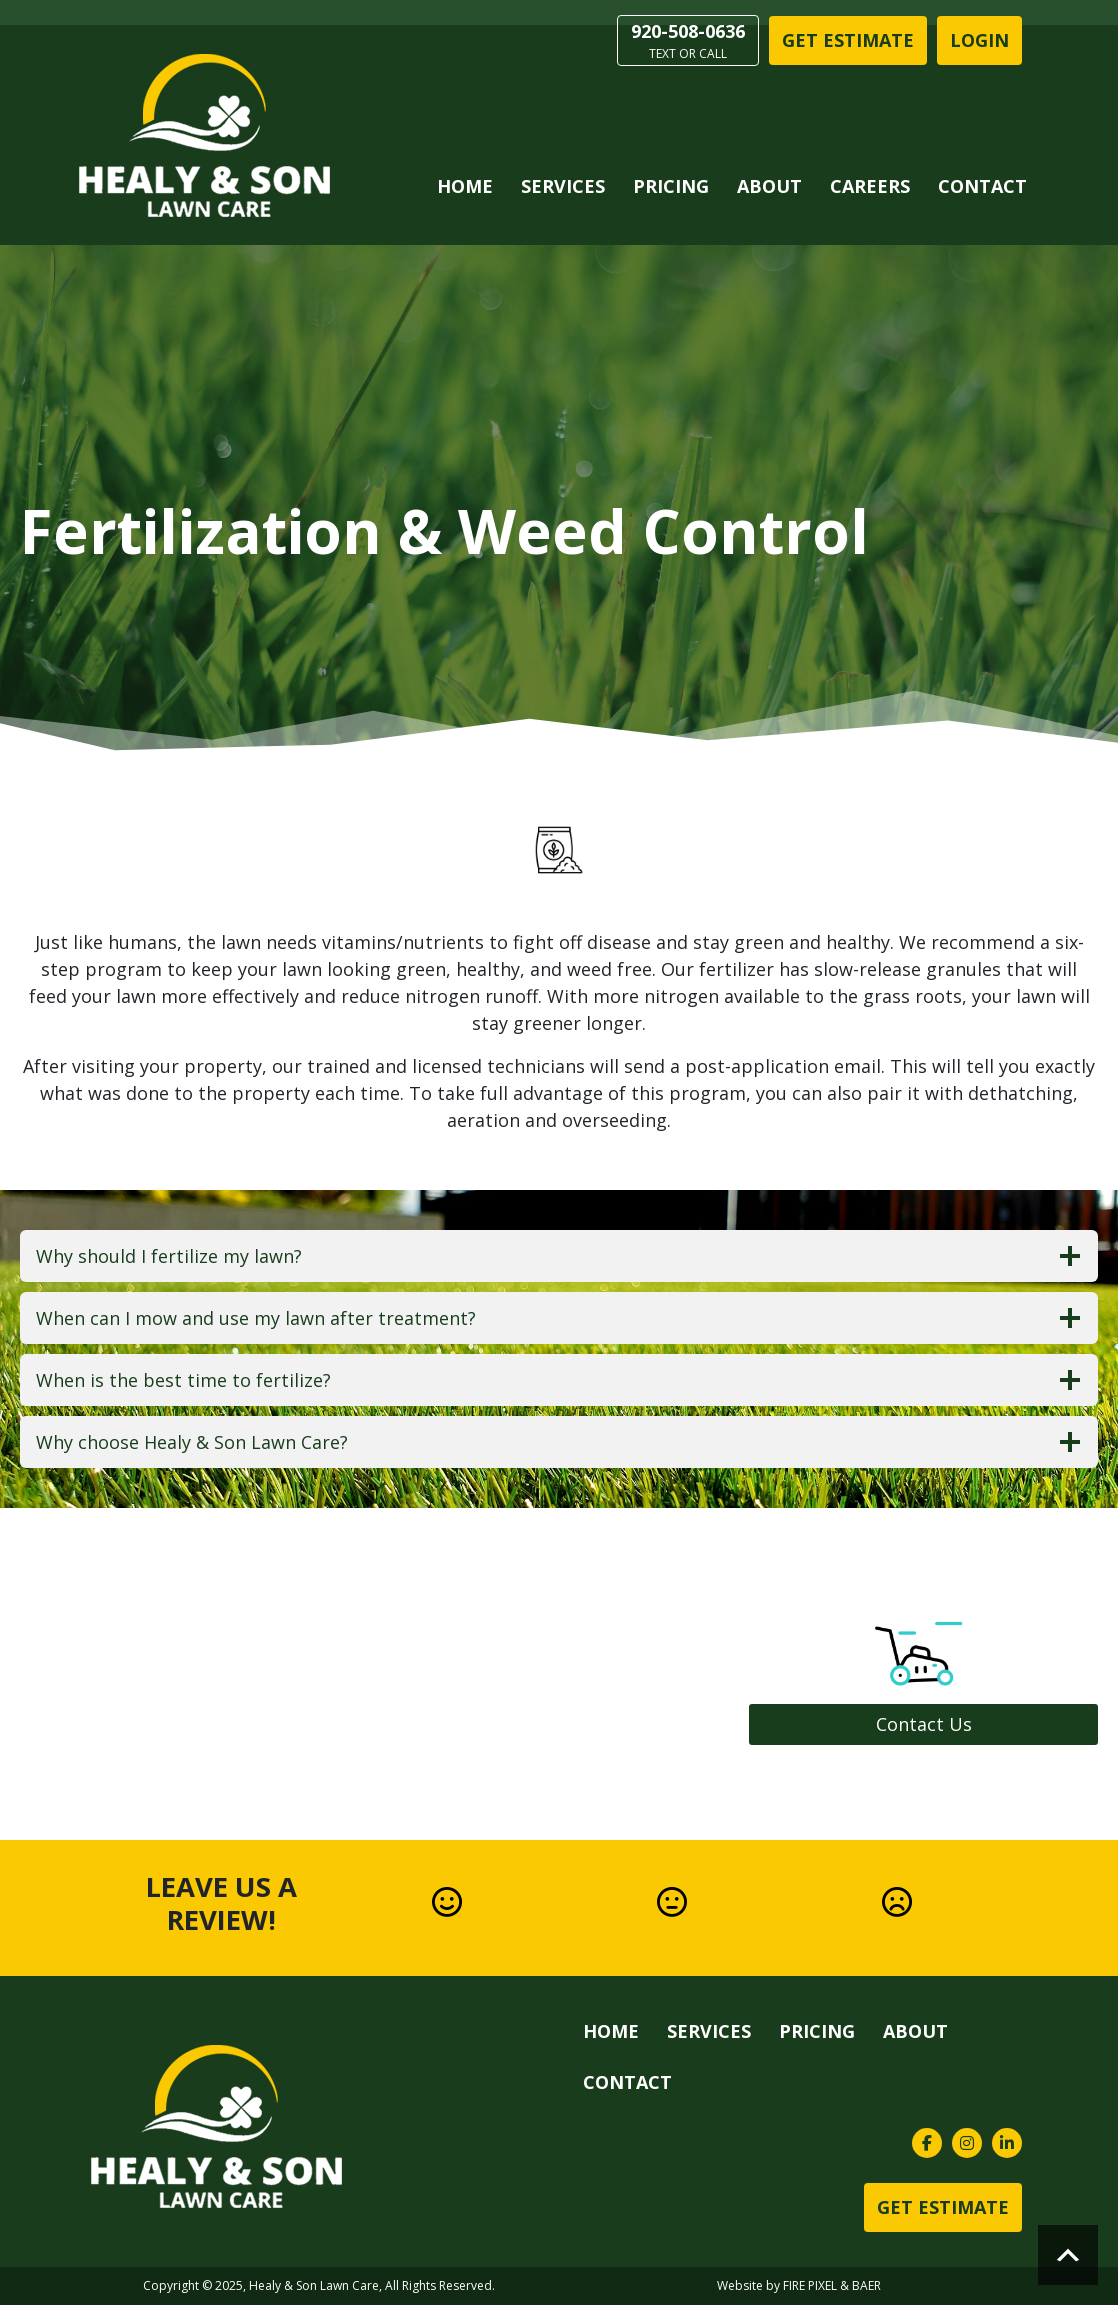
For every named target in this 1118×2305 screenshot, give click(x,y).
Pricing (671, 186)
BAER (866, 2285)
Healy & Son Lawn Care (314, 2285)
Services (563, 186)
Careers (870, 186)
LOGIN (979, 40)
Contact (982, 186)
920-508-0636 (688, 41)
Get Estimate (848, 40)
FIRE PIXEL (810, 2285)
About (769, 186)
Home (465, 186)
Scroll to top (1068, 2255)
